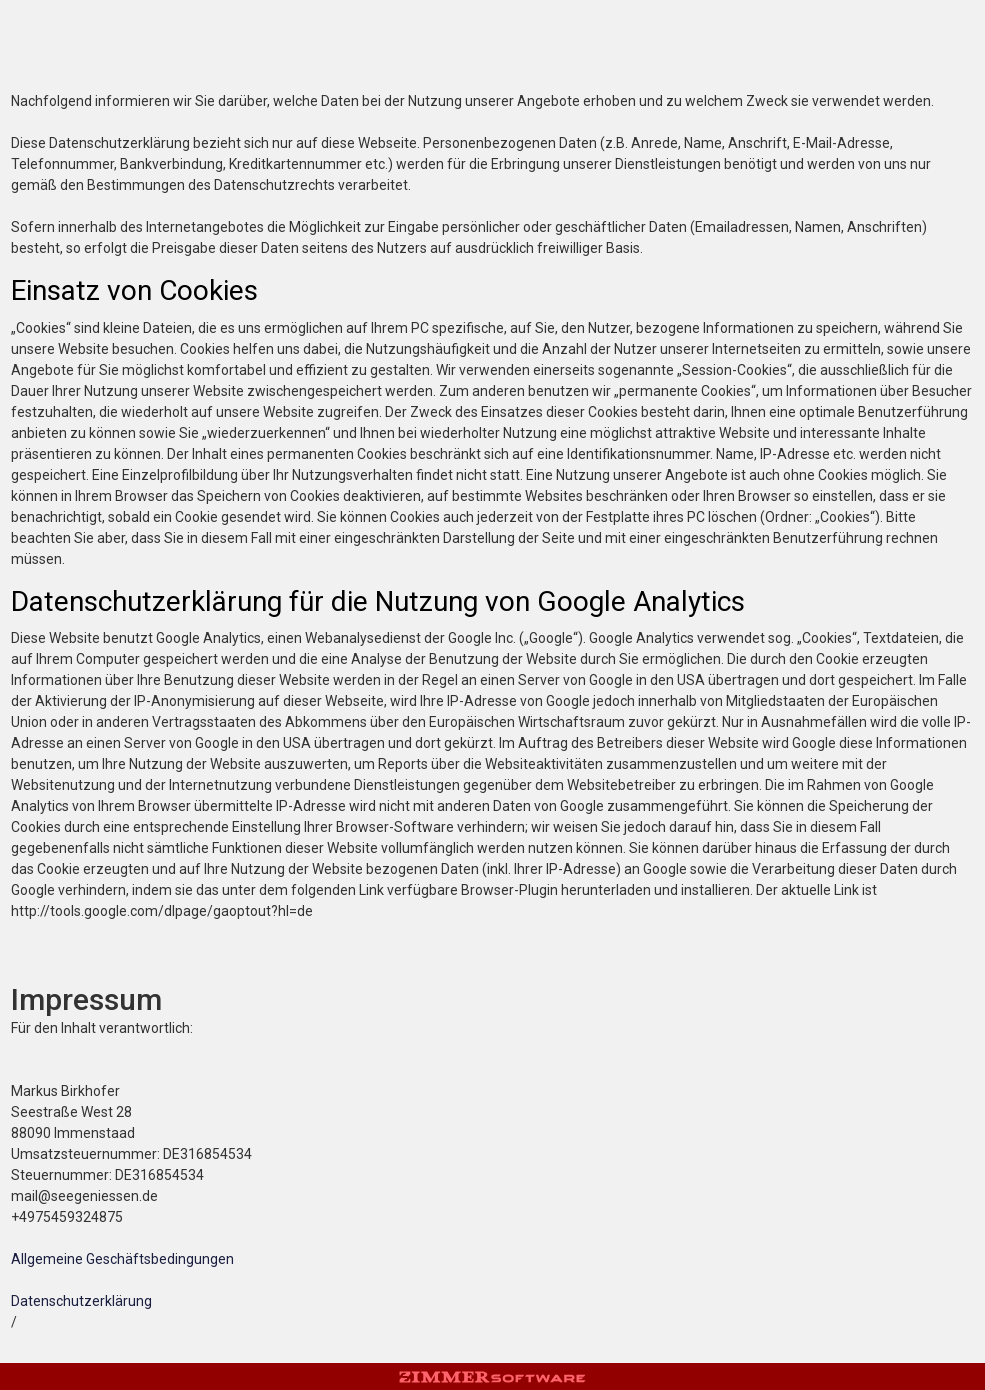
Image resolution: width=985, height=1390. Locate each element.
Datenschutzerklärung (81, 1301)
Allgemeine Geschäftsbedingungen (122, 1259)
